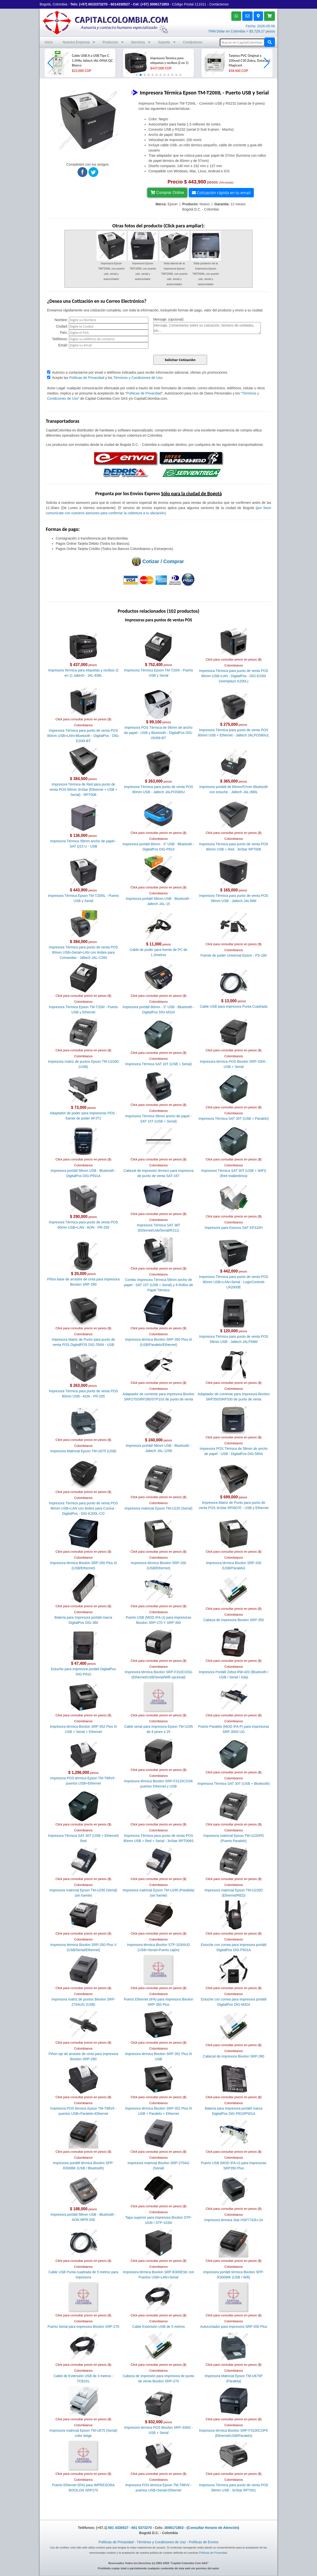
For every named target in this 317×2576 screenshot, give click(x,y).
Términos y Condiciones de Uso (137, 378)
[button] (266, 63)
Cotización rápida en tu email (221, 192)
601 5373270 (142, 2528)
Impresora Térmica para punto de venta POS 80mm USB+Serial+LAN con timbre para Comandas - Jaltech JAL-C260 (83, 952)
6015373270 (97, 4)
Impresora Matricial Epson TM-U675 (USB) (83, 1451)
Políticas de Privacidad (86, 378)
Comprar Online (167, 192)
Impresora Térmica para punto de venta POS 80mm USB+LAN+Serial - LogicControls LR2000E (233, 1282)
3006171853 (159, 4)
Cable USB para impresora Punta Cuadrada (233, 1006)
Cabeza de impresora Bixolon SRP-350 (233, 1620)
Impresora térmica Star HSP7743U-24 (233, 2220)
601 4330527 (118, 2528)
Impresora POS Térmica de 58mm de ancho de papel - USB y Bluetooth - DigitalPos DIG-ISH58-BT (158, 733)
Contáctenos (219, 4)
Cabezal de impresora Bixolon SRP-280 (233, 2056)
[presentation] (191, 345)
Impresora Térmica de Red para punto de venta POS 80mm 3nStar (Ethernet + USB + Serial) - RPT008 (83, 789)
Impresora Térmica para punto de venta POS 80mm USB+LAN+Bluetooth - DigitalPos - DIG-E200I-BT (83, 735)
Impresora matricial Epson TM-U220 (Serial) (158, 1508)
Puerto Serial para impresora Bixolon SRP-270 (83, 2327)
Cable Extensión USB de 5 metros (158, 2327)
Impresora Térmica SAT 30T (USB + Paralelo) (233, 1119)
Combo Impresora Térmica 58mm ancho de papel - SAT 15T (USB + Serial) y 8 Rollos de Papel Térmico (158, 1285)
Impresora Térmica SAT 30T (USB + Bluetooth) (233, 1784)
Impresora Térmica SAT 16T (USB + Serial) (158, 1064)
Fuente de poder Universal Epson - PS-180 (233, 955)
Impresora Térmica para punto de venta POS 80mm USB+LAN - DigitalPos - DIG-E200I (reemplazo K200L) (233, 676)
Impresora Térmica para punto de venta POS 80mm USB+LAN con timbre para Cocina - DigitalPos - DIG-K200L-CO (83, 1508)
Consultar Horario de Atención (213, 2528)
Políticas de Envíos (203, 2542)
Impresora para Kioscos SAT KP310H (234, 1228)
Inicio (49, 42)
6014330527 (120, 4)
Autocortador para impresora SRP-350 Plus (233, 2327)
